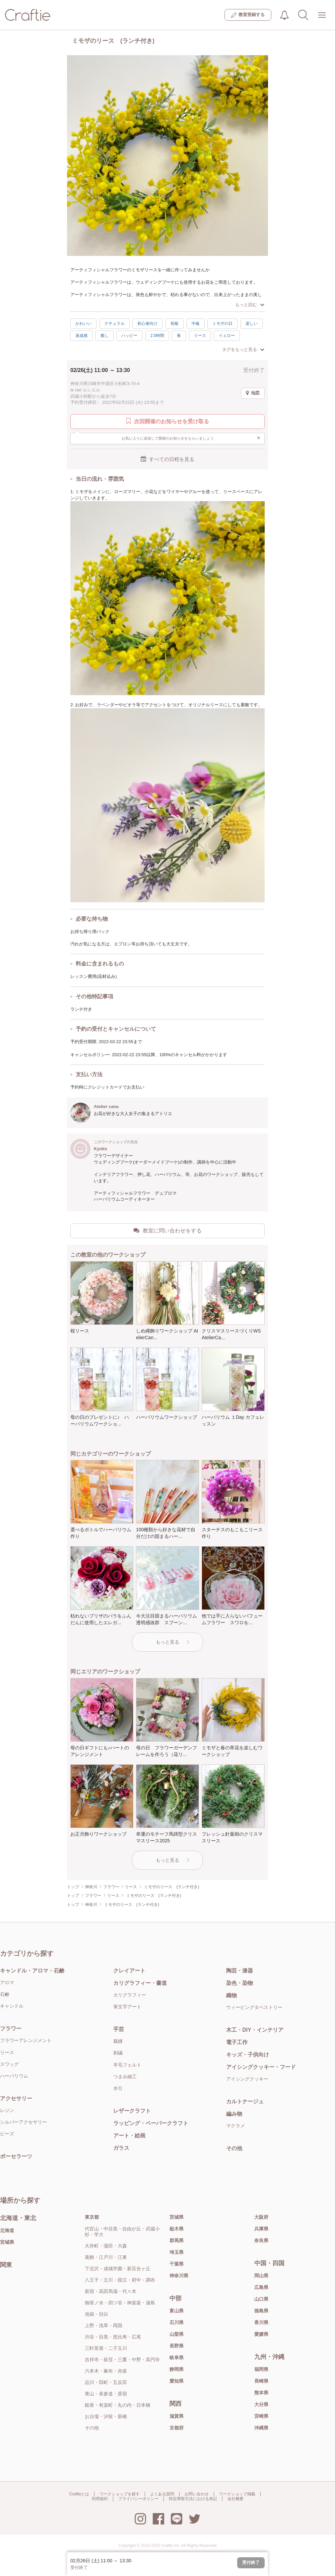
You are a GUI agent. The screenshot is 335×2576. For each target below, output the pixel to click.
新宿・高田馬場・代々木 (110, 2291)
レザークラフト (132, 2111)
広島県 (261, 2287)
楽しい (252, 323)
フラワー (10, 2028)
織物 (231, 1995)
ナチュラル (115, 323)
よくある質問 (162, 2494)
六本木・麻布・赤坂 (106, 2371)
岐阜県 (177, 2357)
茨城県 (177, 2217)
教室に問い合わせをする (167, 1230)
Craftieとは (79, 2494)
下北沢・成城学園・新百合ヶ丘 (117, 2268)
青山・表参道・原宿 (106, 2393)
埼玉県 (177, 2252)
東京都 (92, 2217)
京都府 (177, 2427)
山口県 (261, 2299)
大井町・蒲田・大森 (106, 2245)
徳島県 (261, 2310)
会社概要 (235, 2498)
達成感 (81, 335)
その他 (234, 2148)
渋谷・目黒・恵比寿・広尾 (113, 2336)
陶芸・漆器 (239, 1970)
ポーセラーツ (16, 2156)
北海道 (7, 2230)
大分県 (261, 2404)
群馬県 (177, 2240)
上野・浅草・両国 (103, 2325)
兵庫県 (261, 2228)
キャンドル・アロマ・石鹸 (32, 1970)
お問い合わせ (197, 2494)
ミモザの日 (222, 323)
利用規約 (100, 2498)
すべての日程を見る (167, 459)
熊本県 (261, 2392)
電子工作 (237, 2042)
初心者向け (147, 323)
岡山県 (261, 2275)
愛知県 (177, 2381)
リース (200, 335)
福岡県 (261, 2369)
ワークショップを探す (119, 2494)
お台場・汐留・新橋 (106, 2416)
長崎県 (261, 2381)
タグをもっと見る (243, 349)
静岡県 (177, 2369)
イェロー (227, 335)
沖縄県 (261, 2427)
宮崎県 (261, 2416)
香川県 (261, 2322)
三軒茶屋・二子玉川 (106, 2348)
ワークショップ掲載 (237, 2494)
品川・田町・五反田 (106, 2382)
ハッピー (129, 335)
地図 (253, 393)
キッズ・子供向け (247, 2054)
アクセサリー (16, 2098)
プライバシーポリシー (138, 2498)
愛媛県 (261, 2334)
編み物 (234, 2114)
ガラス (121, 2148)
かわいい (83, 323)
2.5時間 (157, 335)
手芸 (118, 2029)
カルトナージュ (245, 2101)
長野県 (177, 2346)
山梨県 (177, 2334)
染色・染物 (239, 1983)
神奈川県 (179, 2275)
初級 (175, 323)
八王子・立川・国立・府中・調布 (120, 2280)
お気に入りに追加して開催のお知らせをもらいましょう (191, 438)
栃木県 (177, 2228)
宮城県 (7, 2242)
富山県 (177, 2310)
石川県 (177, 2322)
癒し (104, 335)
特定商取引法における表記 (193, 2498)
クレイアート (129, 1970)
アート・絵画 (129, 2135)
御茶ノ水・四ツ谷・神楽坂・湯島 (120, 2302)
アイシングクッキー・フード (261, 2067)
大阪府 (261, 2217)
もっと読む (249, 304)
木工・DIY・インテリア (254, 2030)
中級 (196, 323)
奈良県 (261, 2240)
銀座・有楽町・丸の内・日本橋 (117, 2405)
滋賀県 (177, 2416)
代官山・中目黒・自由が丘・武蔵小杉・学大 (122, 2231)
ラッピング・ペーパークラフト (150, 2123)
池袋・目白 (96, 2314)
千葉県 (177, 2264)
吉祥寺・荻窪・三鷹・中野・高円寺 (122, 2359)
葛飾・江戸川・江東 (106, 2257)
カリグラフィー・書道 (140, 1983)
